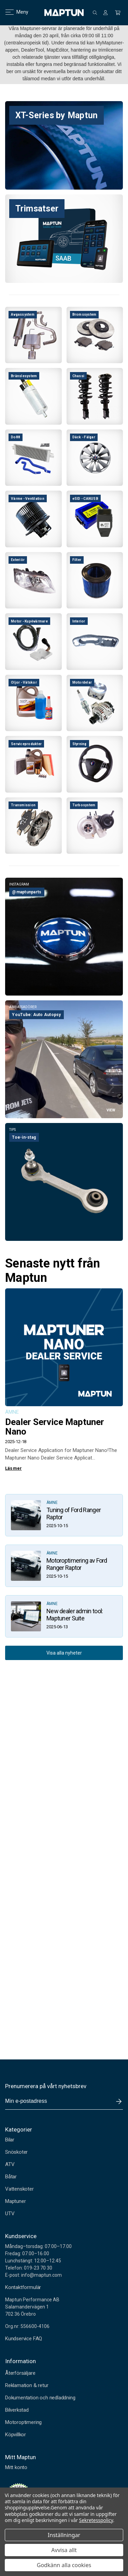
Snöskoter (16, 2152)
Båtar (11, 2177)
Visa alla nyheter (64, 1653)
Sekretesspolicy (96, 2520)
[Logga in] (105, 12)
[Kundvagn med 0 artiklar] (118, 12)
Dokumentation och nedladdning (40, 2398)
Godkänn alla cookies (64, 2565)
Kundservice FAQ (23, 2338)
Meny (12, 12)
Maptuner (15, 2201)
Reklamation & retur (26, 2385)
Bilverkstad (17, 2410)
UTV (9, 2213)
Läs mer (13, 1468)
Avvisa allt (63, 2550)
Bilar (9, 2140)
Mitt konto (16, 2467)
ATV (9, 2164)
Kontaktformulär (23, 2287)
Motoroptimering (23, 2422)
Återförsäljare (20, 2373)
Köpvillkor (15, 2434)
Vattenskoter (19, 2189)
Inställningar (64, 2535)
